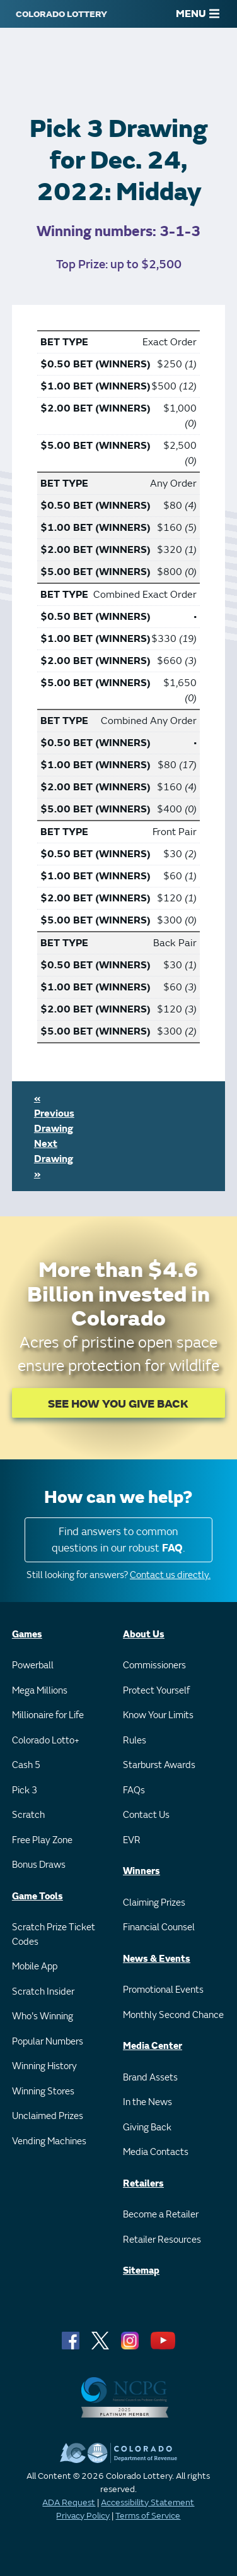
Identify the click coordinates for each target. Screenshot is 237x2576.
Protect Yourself (156, 1691)
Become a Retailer (161, 2215)
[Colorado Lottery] (61, 13)
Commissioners (154, 1665)
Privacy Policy (83, 2515)
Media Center (152, 2046)
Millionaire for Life (48, 1715)
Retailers (143, 2184)
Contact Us (146, 1815)
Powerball (33, 1665)
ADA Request (68, 2502)
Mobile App (34, 1967)
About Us (144, 1635)
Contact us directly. (170, 1575)
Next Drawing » (53, 1158)
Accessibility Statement (147, 2502)
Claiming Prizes (154, 1903)
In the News (147, 2102)
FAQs (134, 1790)
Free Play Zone (42, 1840)
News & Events (156, 1959)
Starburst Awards (159, 1765)
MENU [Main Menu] (197, 14)
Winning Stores (43, 2092)
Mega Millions (39, 1691)
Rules (134, 1741)
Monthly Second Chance (173, 2015)
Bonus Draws (39, 1865)
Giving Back (147, 2128)
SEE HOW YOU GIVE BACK (118, 1404)
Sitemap (141, 2271)
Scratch (28, 1815)
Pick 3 (24, 1790)
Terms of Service (147, 2515)
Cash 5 (26, 1765)
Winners (141, 1871)
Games (27, 1635)
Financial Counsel (159, 1927)
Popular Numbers (47, 2042)
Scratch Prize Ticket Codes (53, 1934)
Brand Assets (150, 2078)
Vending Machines (49, 2141)
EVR (132, 1840)
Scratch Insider (43, 1992)
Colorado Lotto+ (45, 1741)
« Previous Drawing (54, 1113)
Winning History (44, 2066)
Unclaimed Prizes (47, 2116)
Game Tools (37, 1896)
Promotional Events (163, 1990)
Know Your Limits (158, 1715)
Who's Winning (42, 2016)
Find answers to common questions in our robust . (118, 1540)
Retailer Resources (162, 2240)
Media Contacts (155, 2152)
